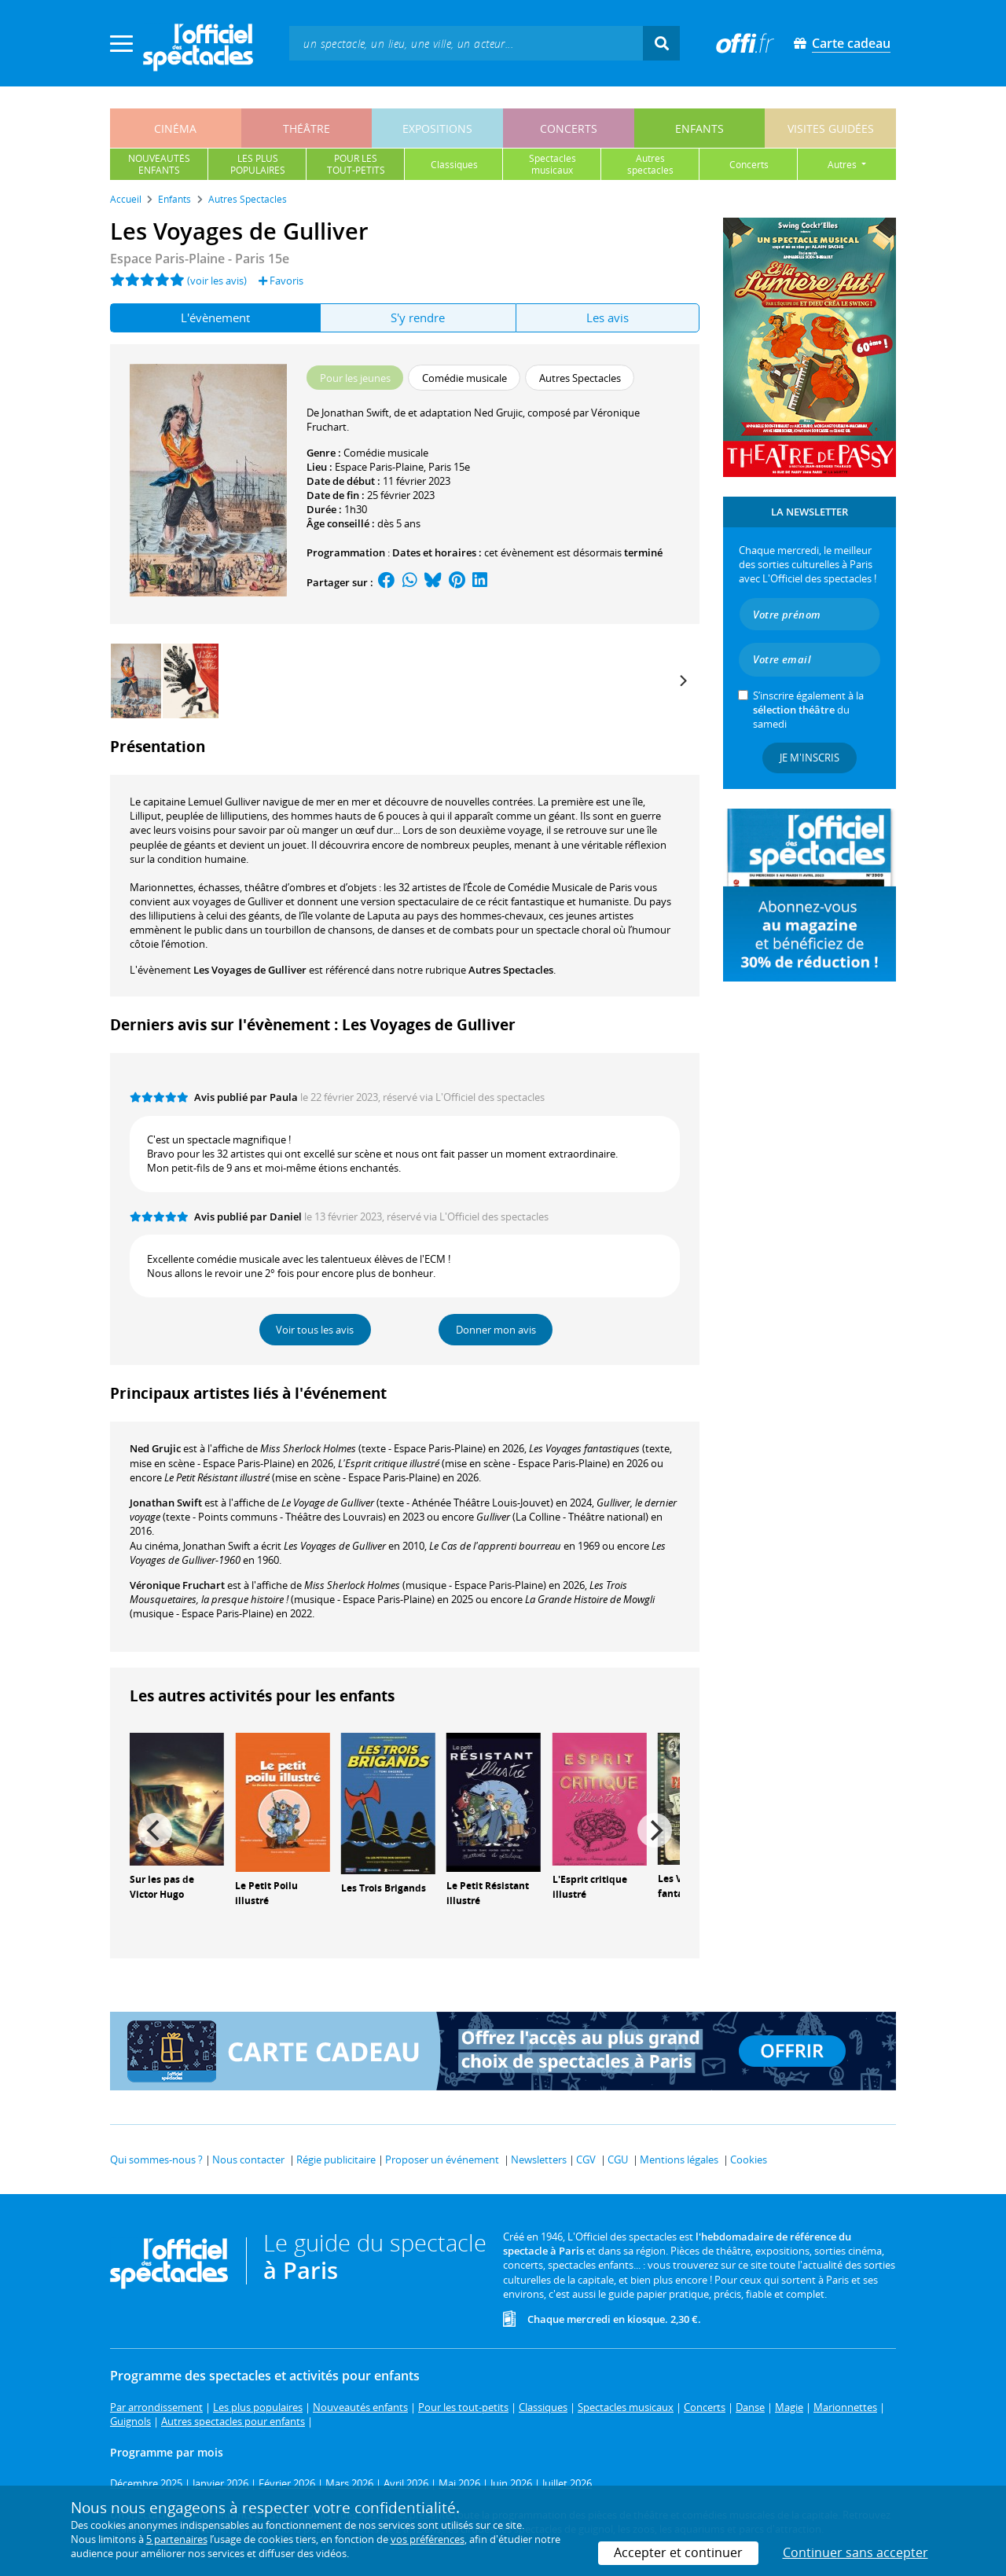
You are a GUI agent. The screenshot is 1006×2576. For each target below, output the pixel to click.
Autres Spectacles (510, 970)
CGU (618, 2159)
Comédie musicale (385, 453)
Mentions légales (679, 2159)
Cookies (748, 2159)
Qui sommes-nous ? (156, 2159)
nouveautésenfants (159, 164)
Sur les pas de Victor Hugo (162, 1887)
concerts (568, 128)
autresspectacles (650, 164)
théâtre (306, 128)
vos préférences (427, 2539)
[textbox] (466, 43)
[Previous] (155, 1830)
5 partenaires (176, 2539)
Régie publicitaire (336, 2159)
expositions (437, 128)
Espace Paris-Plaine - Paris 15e (199, 258)
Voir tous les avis (315, 1330)
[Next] (682, 680)
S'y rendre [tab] (418, 317)
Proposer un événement (442, 2159)
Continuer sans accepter (855, 2552)
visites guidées (831, 128)
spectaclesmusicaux (552, 164)
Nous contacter (248, 2159)
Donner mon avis (496, 1330)
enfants (699, 128)
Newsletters (539, 2159)
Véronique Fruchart (177, 1585)
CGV (586, 2159)
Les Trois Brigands (383, 1888)
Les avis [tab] (607, 317)
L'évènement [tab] (215, 317)
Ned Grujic (155, 1448)
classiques (454, 164)
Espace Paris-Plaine (379, 467)
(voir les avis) (217, 280)
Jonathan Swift (166, 1502)
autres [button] (843, 164)
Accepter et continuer (678, 2552)
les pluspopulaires (257, 164)
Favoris (281, 280)
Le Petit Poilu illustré (266, 1893)
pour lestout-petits (356, 164)
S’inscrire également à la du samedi (808, 709)
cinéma (175, 128)
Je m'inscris (809, 757)
